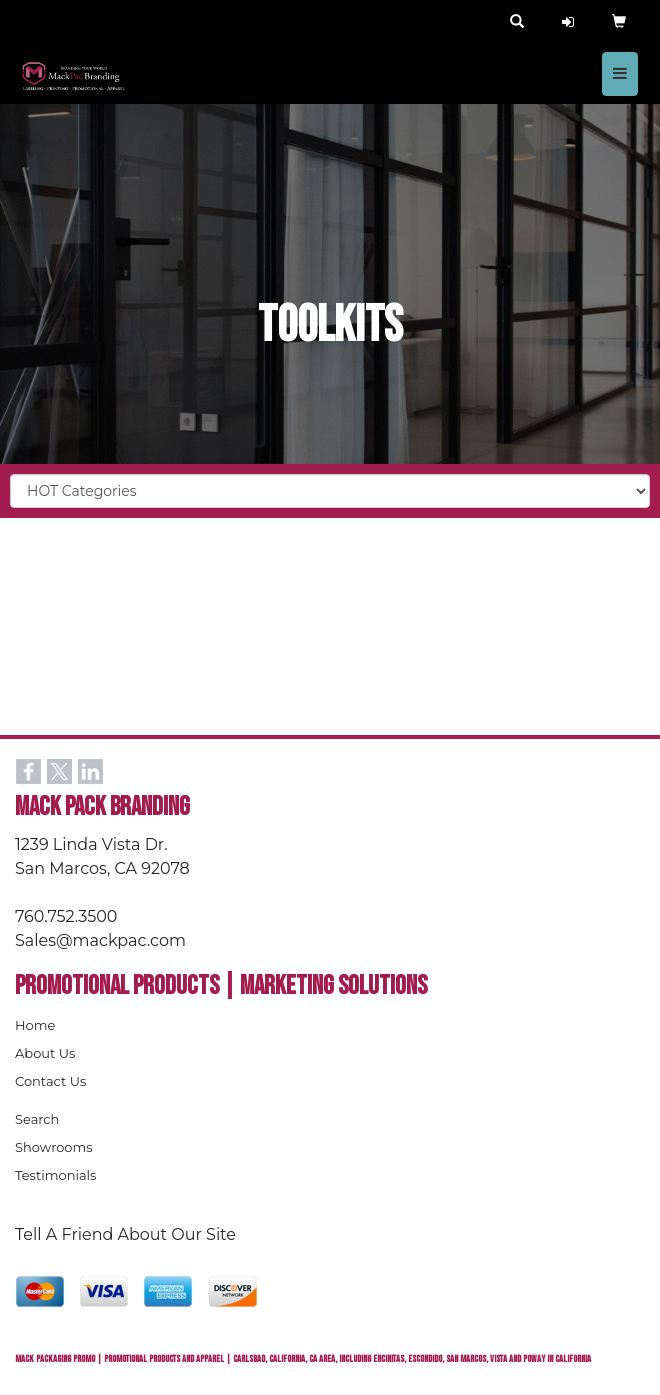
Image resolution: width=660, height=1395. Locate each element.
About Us (45, 1053)
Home (35, 1025)
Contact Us (50, 1081)
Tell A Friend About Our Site (125, 1234)
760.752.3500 (66, 916)
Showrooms (54, 1147)
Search (37, 1119)
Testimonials (55, 1175)
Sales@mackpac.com (100, 940)
